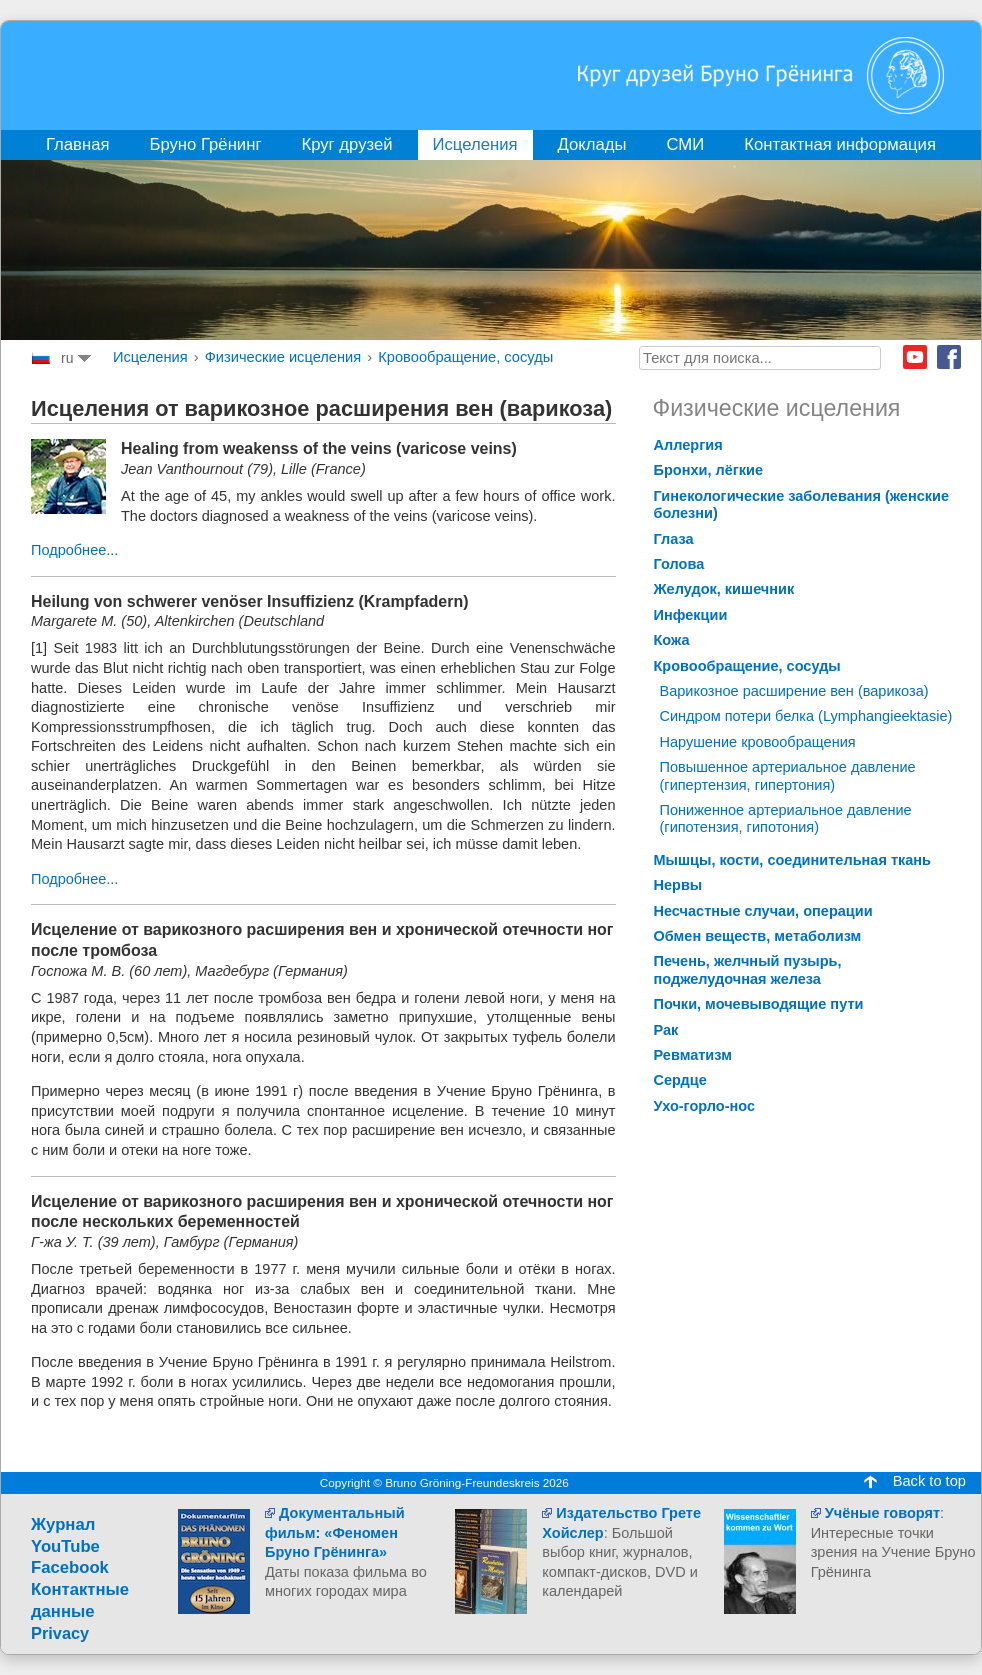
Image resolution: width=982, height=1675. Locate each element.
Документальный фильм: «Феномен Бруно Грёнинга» (335, 1532)
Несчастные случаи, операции (763, 911)
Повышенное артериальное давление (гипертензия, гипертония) (788, 775)
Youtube (915, 357)
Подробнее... (74, 550)
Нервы (678, 885)
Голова (679, 564)
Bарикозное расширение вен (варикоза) (794, 691)
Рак (666, 1030)
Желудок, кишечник (724, 589)
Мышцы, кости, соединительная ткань (793, 860)
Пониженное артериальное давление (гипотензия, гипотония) (786, 818)
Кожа (672, 640)
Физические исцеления (283, 357)
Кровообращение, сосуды (465, 357)
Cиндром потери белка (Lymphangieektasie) (806, 716)
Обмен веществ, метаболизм (758, 936)
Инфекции (691, 615)
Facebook (949, 357)
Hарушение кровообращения (758, 742)
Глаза (674, 539)
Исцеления (150, 357)
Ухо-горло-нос (705, 1106)
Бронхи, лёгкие (709, 470)
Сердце (680, 1080)
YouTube (65, 1546)
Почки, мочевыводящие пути (759, 1004)
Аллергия (688, 445)
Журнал (63, 1524)
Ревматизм (693, 1055)
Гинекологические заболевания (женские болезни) (802, 504)
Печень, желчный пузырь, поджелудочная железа (748, 969)
